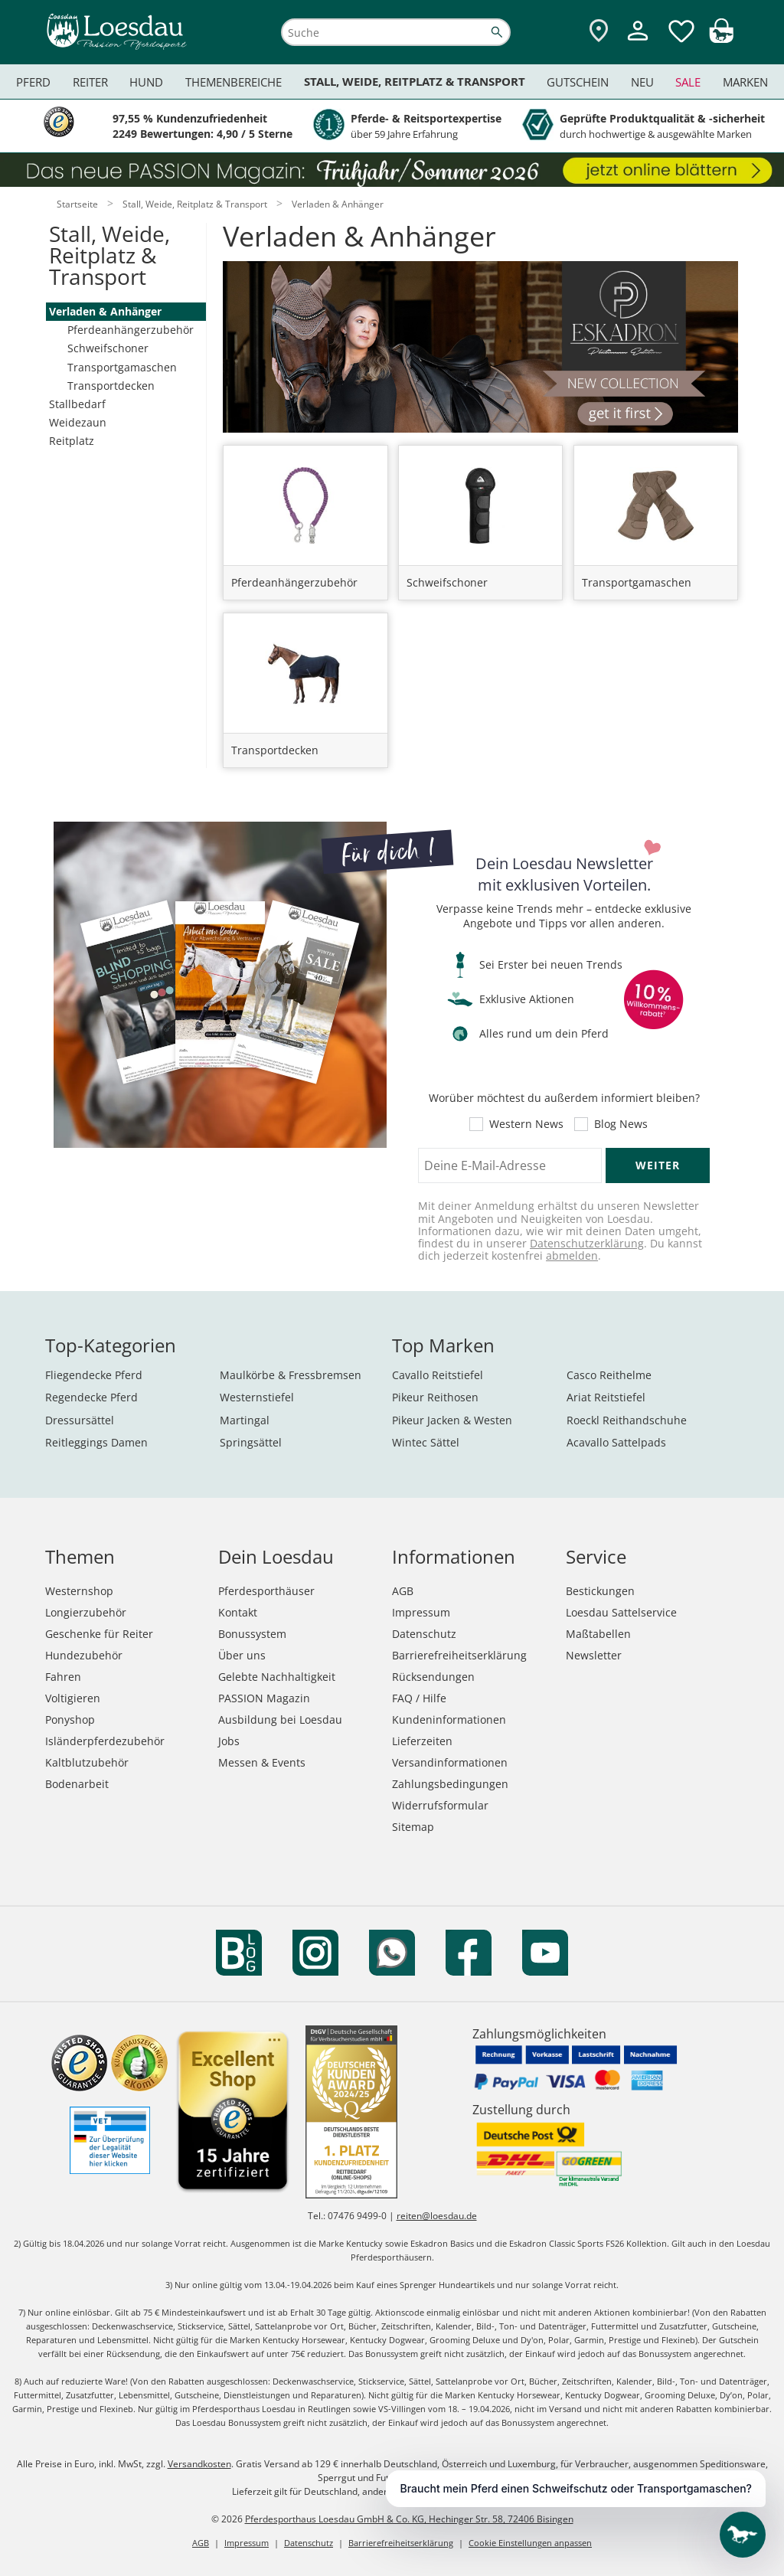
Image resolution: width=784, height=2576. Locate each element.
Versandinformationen (450, 1762)
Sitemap (413, 1826)
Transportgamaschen (122, 367)
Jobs (229, 1741)
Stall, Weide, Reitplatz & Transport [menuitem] (414, 82)
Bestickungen (600, 1591)
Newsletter (594, 1655)
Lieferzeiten (422, 1741)
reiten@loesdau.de (437, 2215)
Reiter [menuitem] (90, 82)
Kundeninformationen (449, 1719)
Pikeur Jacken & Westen (452, 1420)
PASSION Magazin (264, 1698)
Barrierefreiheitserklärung (459, 1655)
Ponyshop (70, 1719)
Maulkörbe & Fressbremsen (290, 1375)
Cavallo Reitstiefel (437, 1375)
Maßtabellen (598, 1633)
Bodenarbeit (77, 1784)
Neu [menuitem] (642, 82)
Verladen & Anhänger (105, 311)
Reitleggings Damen (96, 1442)
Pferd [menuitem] (33, 82)
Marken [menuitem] (745, 82)
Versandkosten (199, 2463)
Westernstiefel (257, 1397)
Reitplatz (71, 440)
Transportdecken (111, 385)
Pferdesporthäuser (266, 1591)
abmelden (572, 1255)
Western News (526, 1124)
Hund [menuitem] (146, 82)
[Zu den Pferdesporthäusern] (598, 31)
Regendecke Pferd (91, 1397)
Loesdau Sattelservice (621, 1612)
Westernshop (79, 1591)
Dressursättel (79, 1420)
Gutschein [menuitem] (578, 82)
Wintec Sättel (425, 1442)
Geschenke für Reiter (99, 1633)
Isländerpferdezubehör (105, 1741)
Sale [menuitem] (688, 82)
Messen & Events (261, 1762)
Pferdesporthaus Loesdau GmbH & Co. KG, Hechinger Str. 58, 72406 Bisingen (409, 2518)
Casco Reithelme (609, 1375)
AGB (402, 1591)
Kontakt (237, 1612)
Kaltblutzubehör (87, 1762)
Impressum (421, 1612)
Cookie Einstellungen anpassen (530, 2542)
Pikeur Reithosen (435, 1397)
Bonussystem (252, 1633)
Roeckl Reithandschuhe (627, 1420)
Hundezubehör (83, 1655)
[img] (721, 38)
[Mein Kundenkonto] (638, 42)
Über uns (242, 1655)
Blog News (621, 1124)
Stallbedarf (77, 404)
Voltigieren (72, 1698)
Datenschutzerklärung (587, 1243)
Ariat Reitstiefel (606, 1397)
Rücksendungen (433, 1676)
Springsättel (251, 1442)
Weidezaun (77, 422)
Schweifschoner (108, 348)
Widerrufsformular (440, 1805)
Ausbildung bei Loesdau (280, 1719)
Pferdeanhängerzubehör (130, 329)
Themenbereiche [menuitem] (233, 82)
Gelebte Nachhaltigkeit (276, 1676)
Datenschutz (424, 1633)
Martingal (245, 1420)
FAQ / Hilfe (419, 1698)
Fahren (63, 1676)
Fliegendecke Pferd (93, 1375)
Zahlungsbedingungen (450, 1784)
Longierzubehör (85, 1612)
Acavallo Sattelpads (616, 1442)
